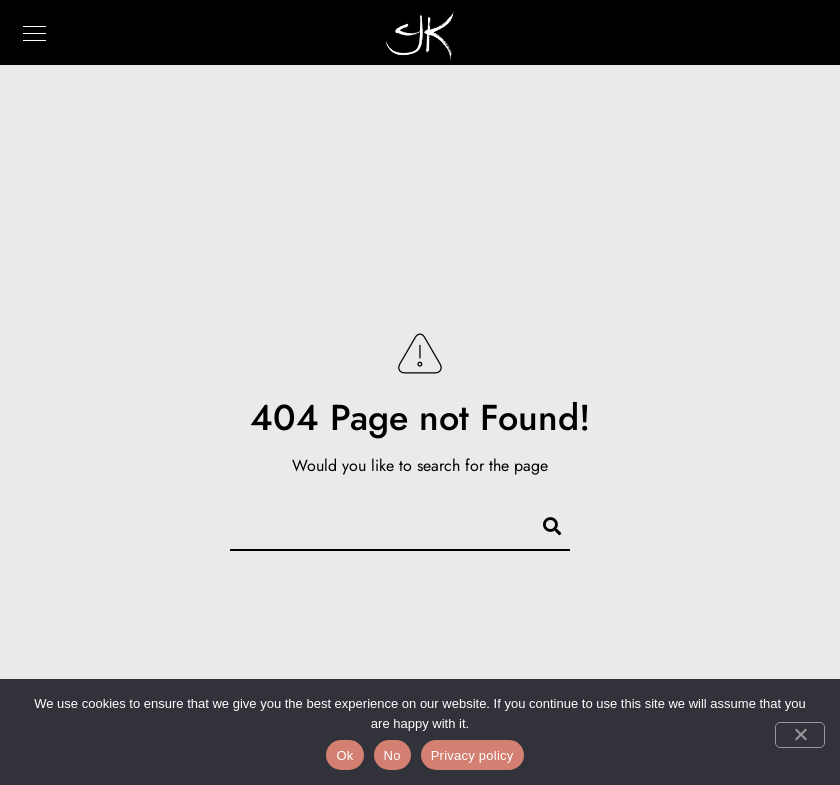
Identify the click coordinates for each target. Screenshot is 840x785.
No (392, 755)
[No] (800, 735)
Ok (344, 755)
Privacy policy (472, 755)
